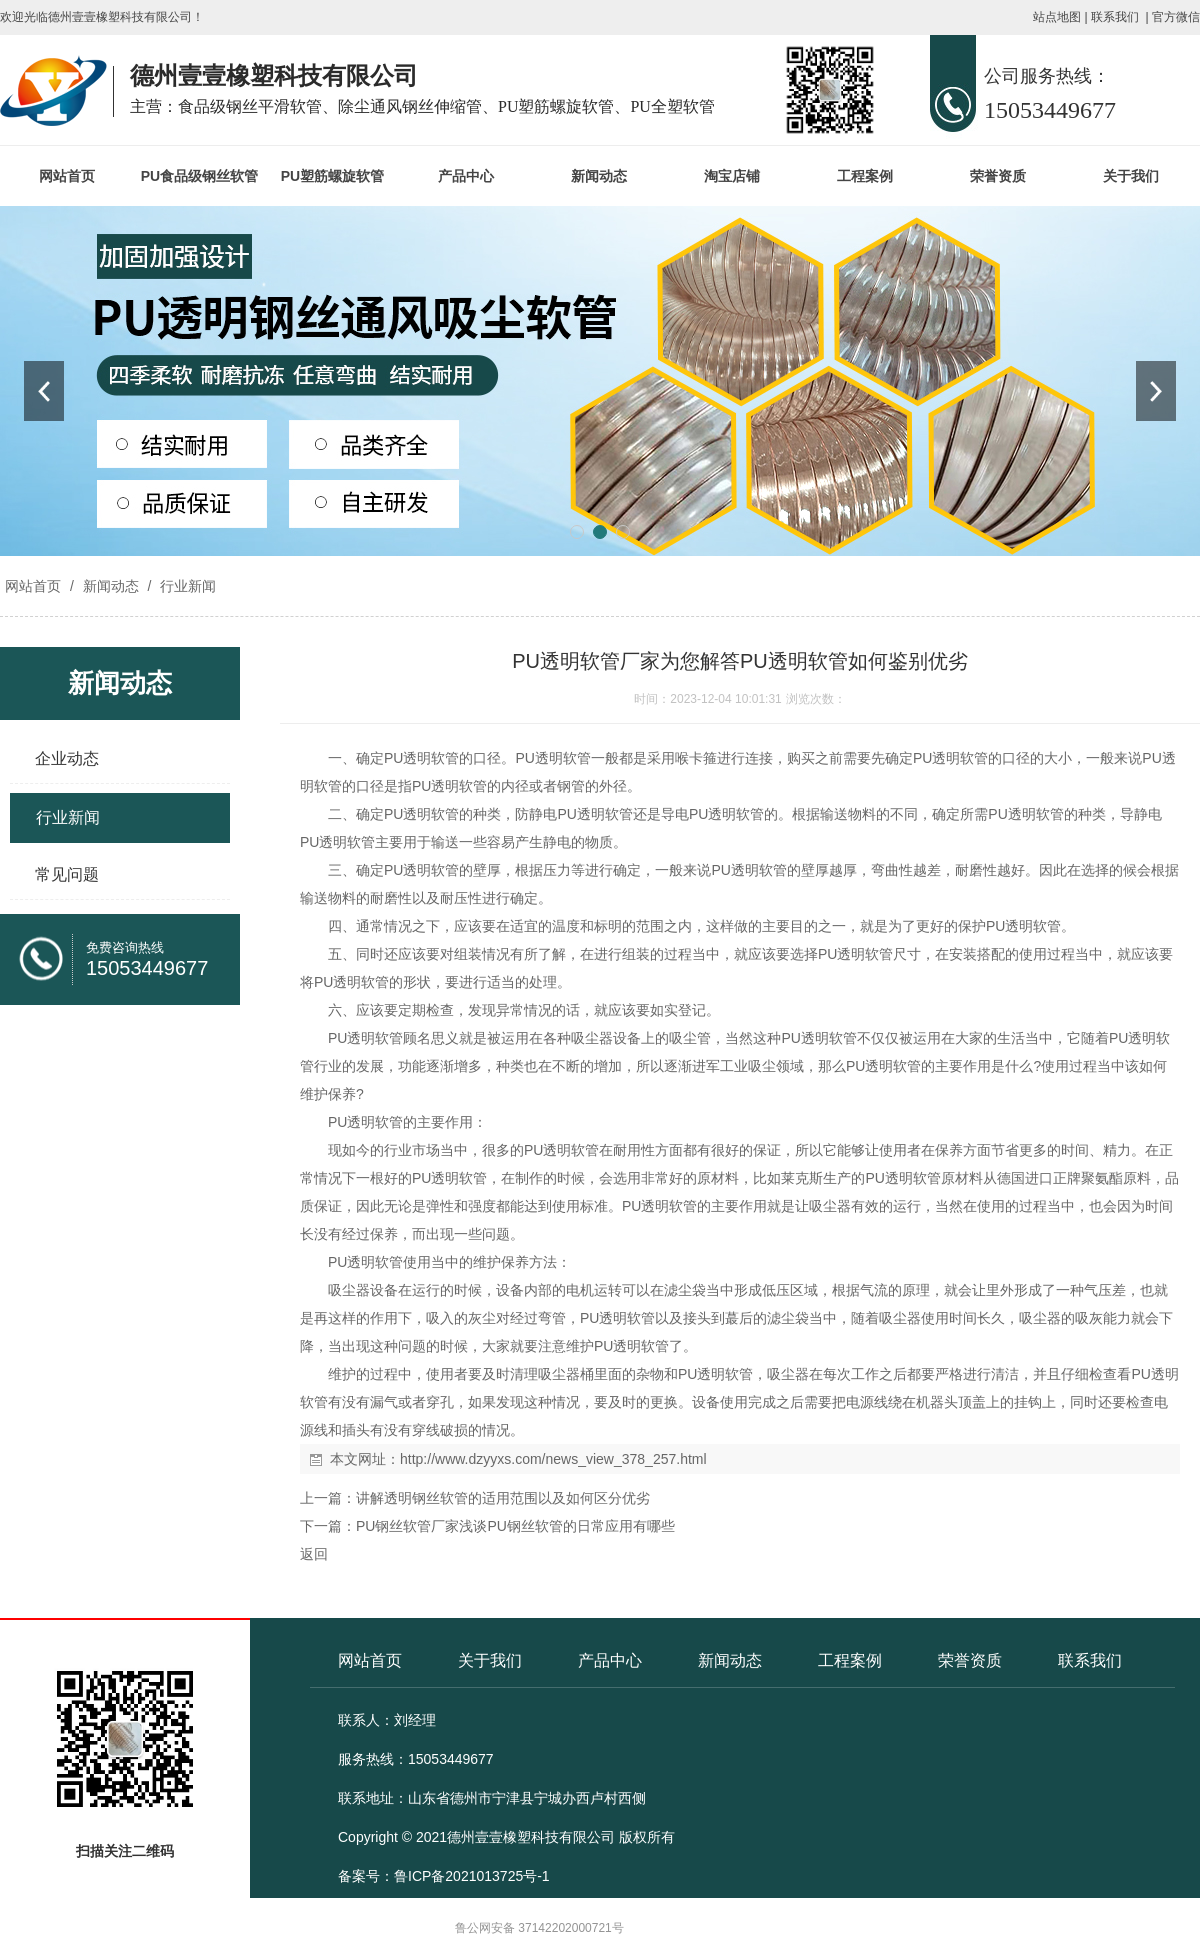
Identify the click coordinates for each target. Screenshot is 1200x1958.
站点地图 (1057, 17)
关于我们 (1131, 176)
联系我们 (1115, 17)
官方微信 (1176, 17)
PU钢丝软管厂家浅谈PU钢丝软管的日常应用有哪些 (515, 1526)
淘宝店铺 (732, 176)
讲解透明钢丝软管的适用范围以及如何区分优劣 (503, 1498)
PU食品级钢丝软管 (199, 176)
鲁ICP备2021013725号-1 (472, 1876)
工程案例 (865, 176)
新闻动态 (599, 176)
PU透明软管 (421, 758)
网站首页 (67, 176)
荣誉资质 (998, 176)
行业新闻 (186, 586)
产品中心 (466, 176)
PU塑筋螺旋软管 (332, 176)
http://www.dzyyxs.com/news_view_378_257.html (553, 1459)
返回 (314, 1554)
